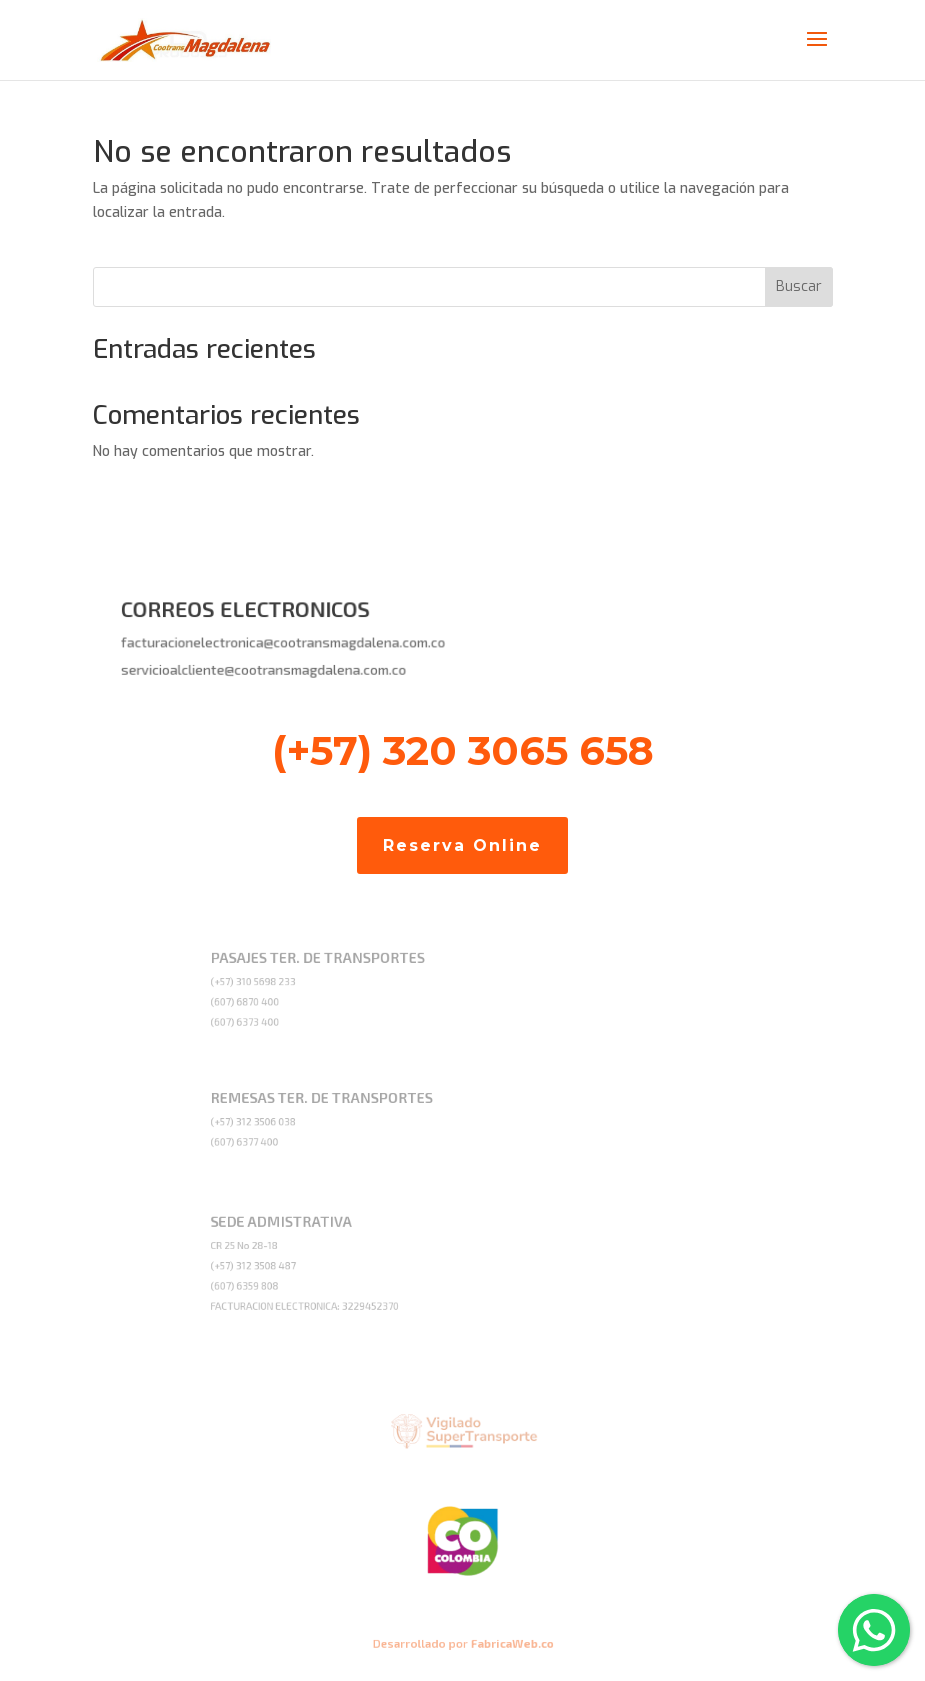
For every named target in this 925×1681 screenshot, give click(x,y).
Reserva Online (462, 845)
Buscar (799, 286)
